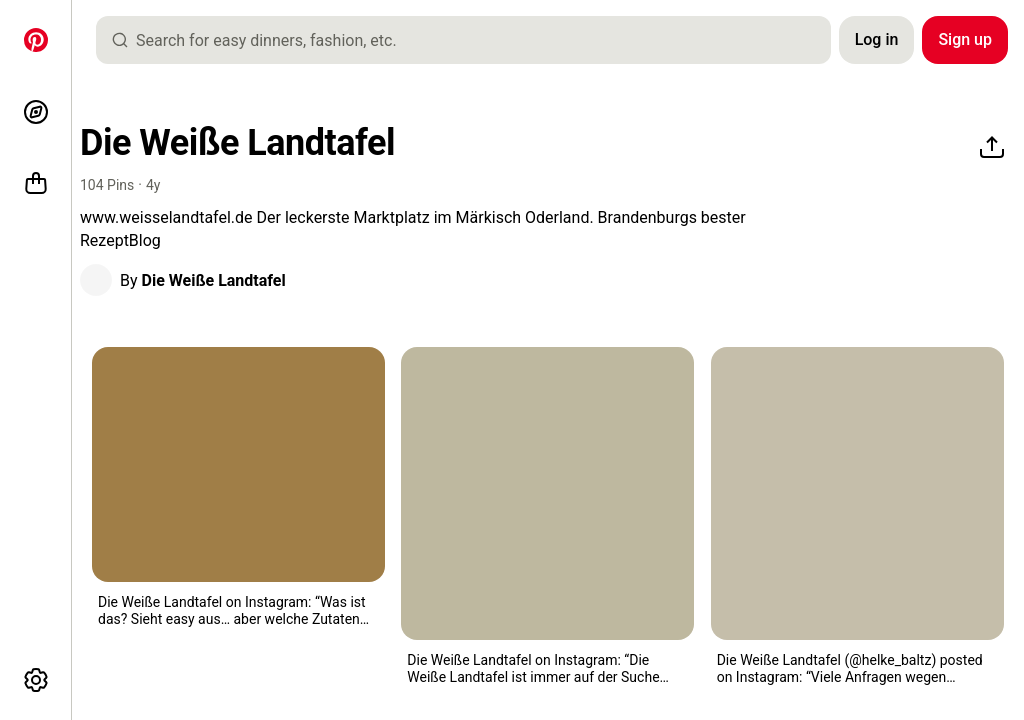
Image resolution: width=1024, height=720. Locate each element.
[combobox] (471, 40)
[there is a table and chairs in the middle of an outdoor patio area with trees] (857, 493)
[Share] (992, 148)
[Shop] (36, 184)
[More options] (36, 680)
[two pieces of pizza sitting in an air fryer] (238, 464)
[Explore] (36, 112)
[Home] (36, 40)
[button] (96, 280)
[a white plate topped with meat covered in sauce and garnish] (547, 493)
